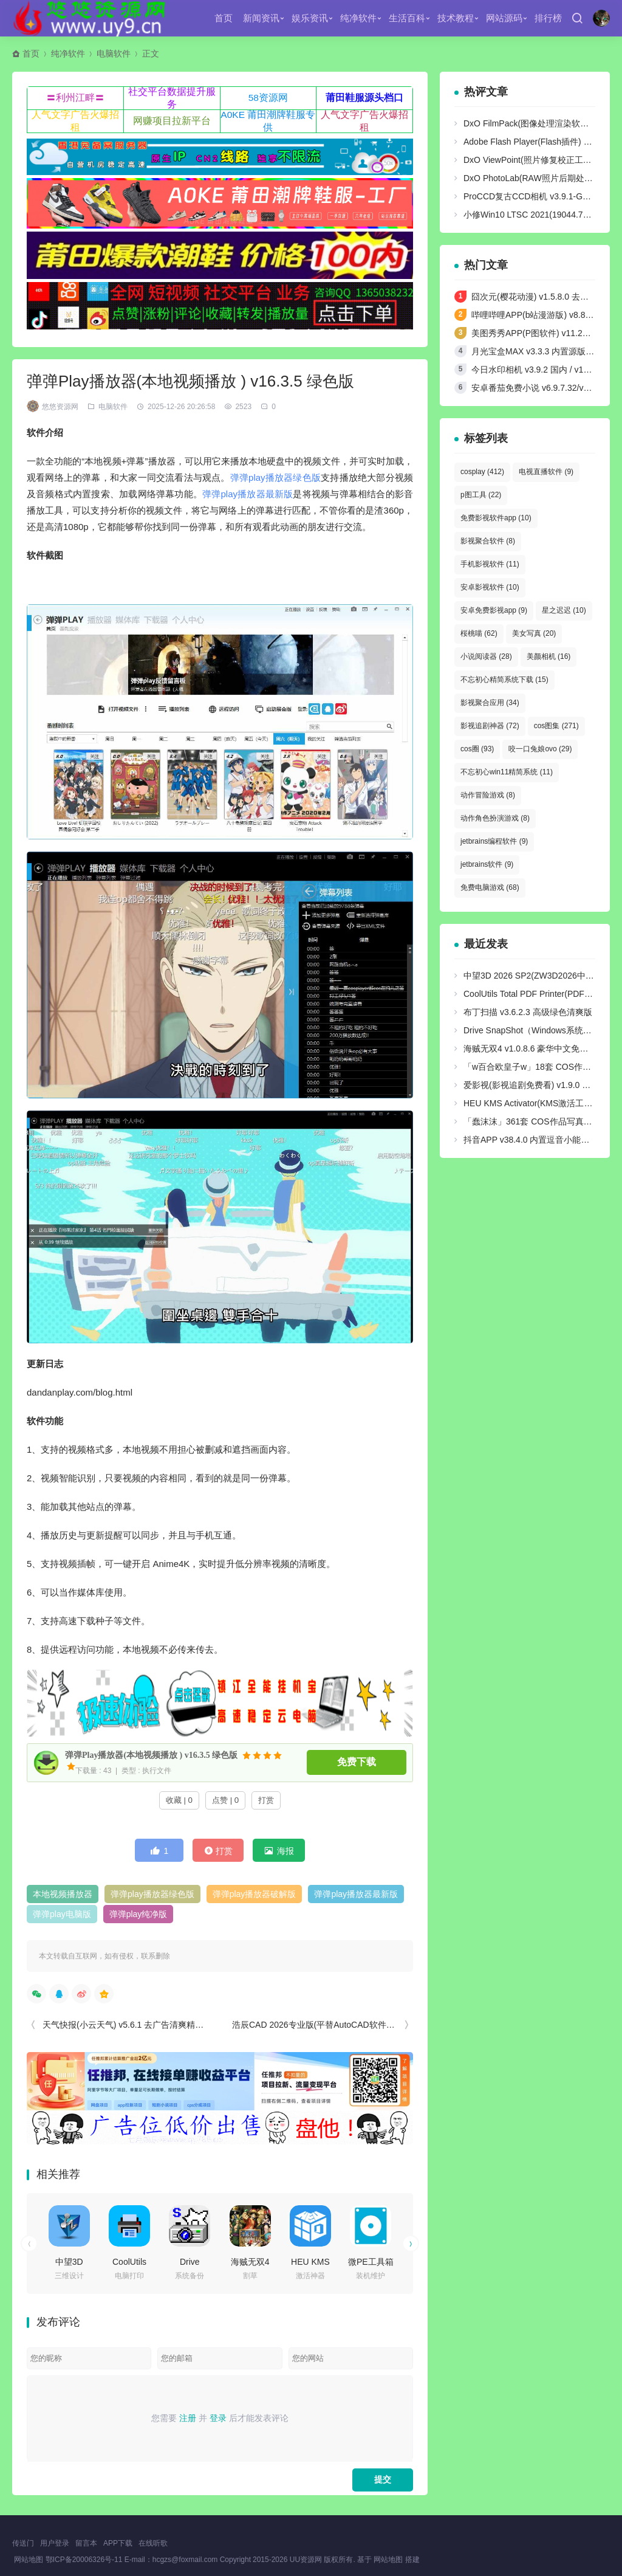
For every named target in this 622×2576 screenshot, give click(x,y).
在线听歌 (153, 2543)
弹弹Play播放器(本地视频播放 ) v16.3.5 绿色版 (145, 1755)
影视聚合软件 (487, 541)
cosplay (482, 471)
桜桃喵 (478, 633)
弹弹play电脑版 (62, 1914)
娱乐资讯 (310, 18)
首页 (223, 18)
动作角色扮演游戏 (495, 818)
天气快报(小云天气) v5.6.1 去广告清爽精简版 (127, 2025)
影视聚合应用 (489, 702)
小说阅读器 (486, 656)
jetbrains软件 (486, 864)
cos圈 (477, 749)
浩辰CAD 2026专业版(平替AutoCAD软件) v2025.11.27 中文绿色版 (357, 2025)
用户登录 (54, 2543)
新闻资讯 (261, 18)
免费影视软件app (495, 518)
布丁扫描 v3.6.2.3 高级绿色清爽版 (527, 1012)
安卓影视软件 (489, 587)
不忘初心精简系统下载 (504, 679)
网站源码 (504, 18)
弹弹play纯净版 (138, 1914)
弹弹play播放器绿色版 (275, 477)
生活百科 (407, 18)
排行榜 (548, 18)
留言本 (86, 2543)
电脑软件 (114, 53)
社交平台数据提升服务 (172, 97)
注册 (187, 2418)
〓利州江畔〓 (75, 97)
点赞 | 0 (225, 1800)
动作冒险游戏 (487, 795)
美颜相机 (549, 656)
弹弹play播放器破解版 (254, 1894)
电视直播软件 (546, 471)
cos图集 (556, 725)
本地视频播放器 (62, 1894)
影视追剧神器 (489, 725)
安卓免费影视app (493, 610)
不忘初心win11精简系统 (506, 772)
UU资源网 (305, 2559)
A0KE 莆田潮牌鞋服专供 (268, 121)
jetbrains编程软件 (494, 841)
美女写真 (534, 633)
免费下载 (356, 1762)
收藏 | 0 (179, 1800)
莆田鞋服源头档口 (364, 97)
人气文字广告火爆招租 (75, 121)
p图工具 (480, 495)
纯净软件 (358, 18)
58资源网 (268, 97)
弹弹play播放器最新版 (247, 494)
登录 (218, 2418)
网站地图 (28, 2559)
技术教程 (455, 18)
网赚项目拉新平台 (172, 120)
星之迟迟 (564, 610)
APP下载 (117, 2543)
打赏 (266, 1800)
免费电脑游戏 (489, 887)
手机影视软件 (489, 564)
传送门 (23, 2543)
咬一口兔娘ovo (540, 749)
